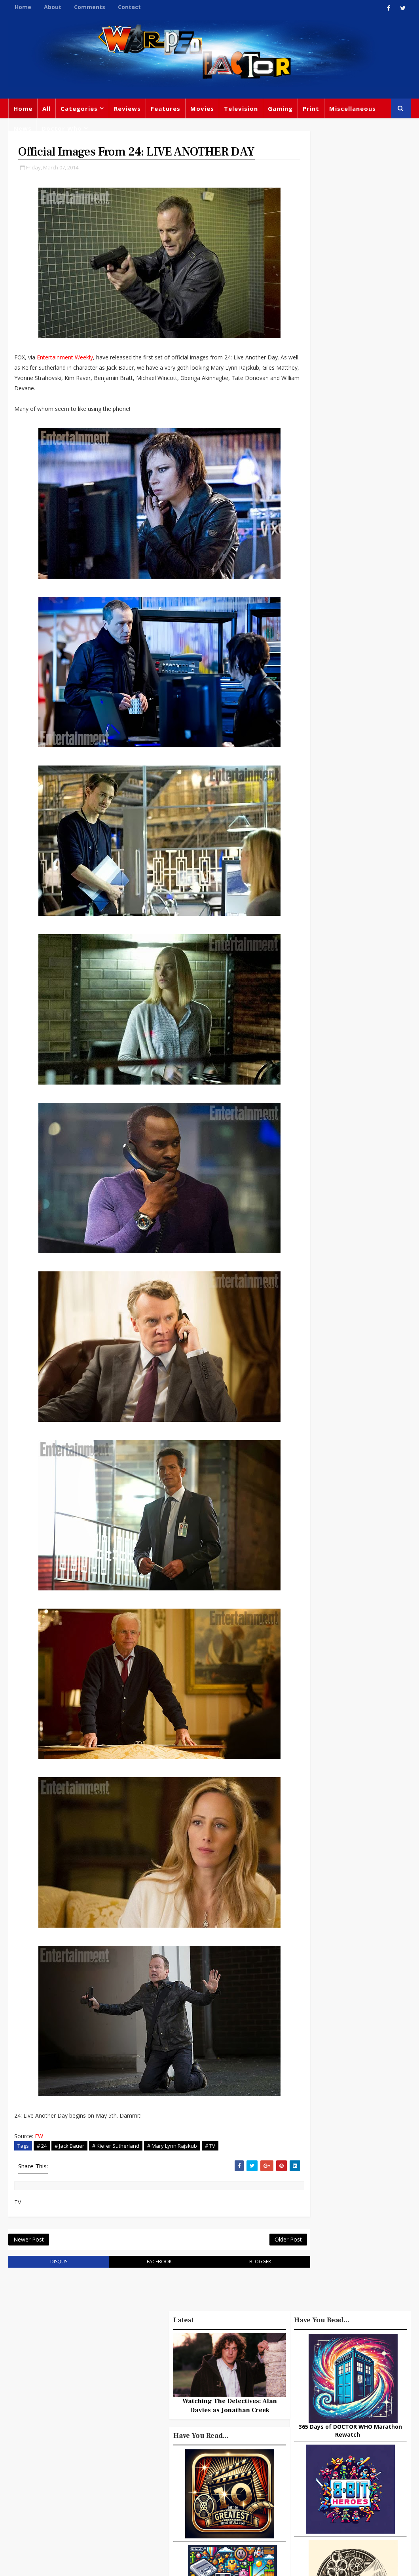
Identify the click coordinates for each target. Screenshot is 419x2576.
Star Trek (244, 2418)
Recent (350, 1728)
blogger (236, 2282)
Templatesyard (95, 2564)
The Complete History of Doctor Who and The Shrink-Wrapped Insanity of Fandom (350, 1944)
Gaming (280, 108)
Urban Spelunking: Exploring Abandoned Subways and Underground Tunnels (345, 1828)
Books (212, 2418)
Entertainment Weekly (65, 374)
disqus (54, 2282)
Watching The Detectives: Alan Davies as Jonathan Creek (350, 1262)
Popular (310, 1728)
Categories (79, 108)
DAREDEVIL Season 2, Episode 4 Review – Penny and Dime (364, 1982)
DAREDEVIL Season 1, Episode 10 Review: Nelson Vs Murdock (364, 2016)
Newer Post (28, 2259)
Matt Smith (348, 2452)
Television (241, 108)
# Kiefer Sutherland (115, 2163)
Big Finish (327, 2371)
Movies (202, 108)
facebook (145, 2282)
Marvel (346, 2403)
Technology (356, 2485)
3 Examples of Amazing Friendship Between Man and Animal (345, 1794)
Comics (227, 2401)
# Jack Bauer (69, 2163)
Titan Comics (307, 2403)
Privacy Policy (138, 2564)
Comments (89, 7)
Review (196, 2401)
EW (39, 2153)
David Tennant (177, 2434)
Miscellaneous (352, 108)
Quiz (162, 2499)
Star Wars (302, 2420)
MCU (295, 2485)
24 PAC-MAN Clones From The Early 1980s (364, 2046)
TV (237, 2385)
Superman (303, 2501)
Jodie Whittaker (210, 2450)
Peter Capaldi (174, 2418)
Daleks (297, 2468)
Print (311, 108)
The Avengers (308, 2517)
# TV (210, 2163)
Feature (166, 2385)
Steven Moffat (308, 2436)
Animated (331, 2468)
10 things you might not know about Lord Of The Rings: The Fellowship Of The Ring (349, 1760)
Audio (320, 2485)
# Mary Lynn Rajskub (172, 2163)
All (46, 108)
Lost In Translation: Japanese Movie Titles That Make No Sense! (363, 1907)
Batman (166, 2450)
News (22, 128)
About (52, 7)
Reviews (127, 108)
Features (165, 108)
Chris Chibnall (176, 2466)
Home (23, 7)
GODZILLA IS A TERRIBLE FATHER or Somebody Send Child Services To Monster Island (344, 1869)
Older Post (259, 2259)
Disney (219, 2434)
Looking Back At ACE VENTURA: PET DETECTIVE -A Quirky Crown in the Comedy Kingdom (345, 2085)
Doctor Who (62, 128)
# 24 (42, 2163)
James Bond (305, 2452)
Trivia (381, 2387)
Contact (129, 7)
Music (378, 2420)
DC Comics (342, 2420)
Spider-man (224, 2466)
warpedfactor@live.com (48, 2461)
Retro (346, 2436)
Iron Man (343, 2501)
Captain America (179, 2483)
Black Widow (232, 2483)
